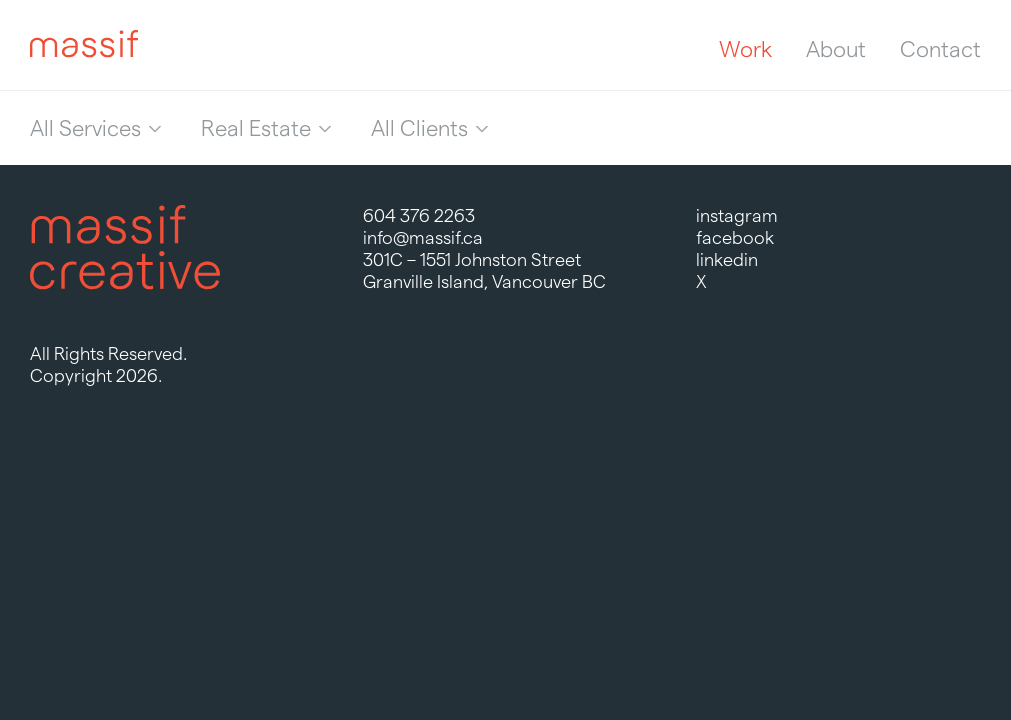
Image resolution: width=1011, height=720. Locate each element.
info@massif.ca (423, 237)
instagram (737, 215)
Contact (940, 49)
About (836, 49)
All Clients (419, 128)
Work (745, 49)
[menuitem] (95, 128)
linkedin (727, 259)
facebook (735, 237)
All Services (85, 128)
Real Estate (256, 128)
